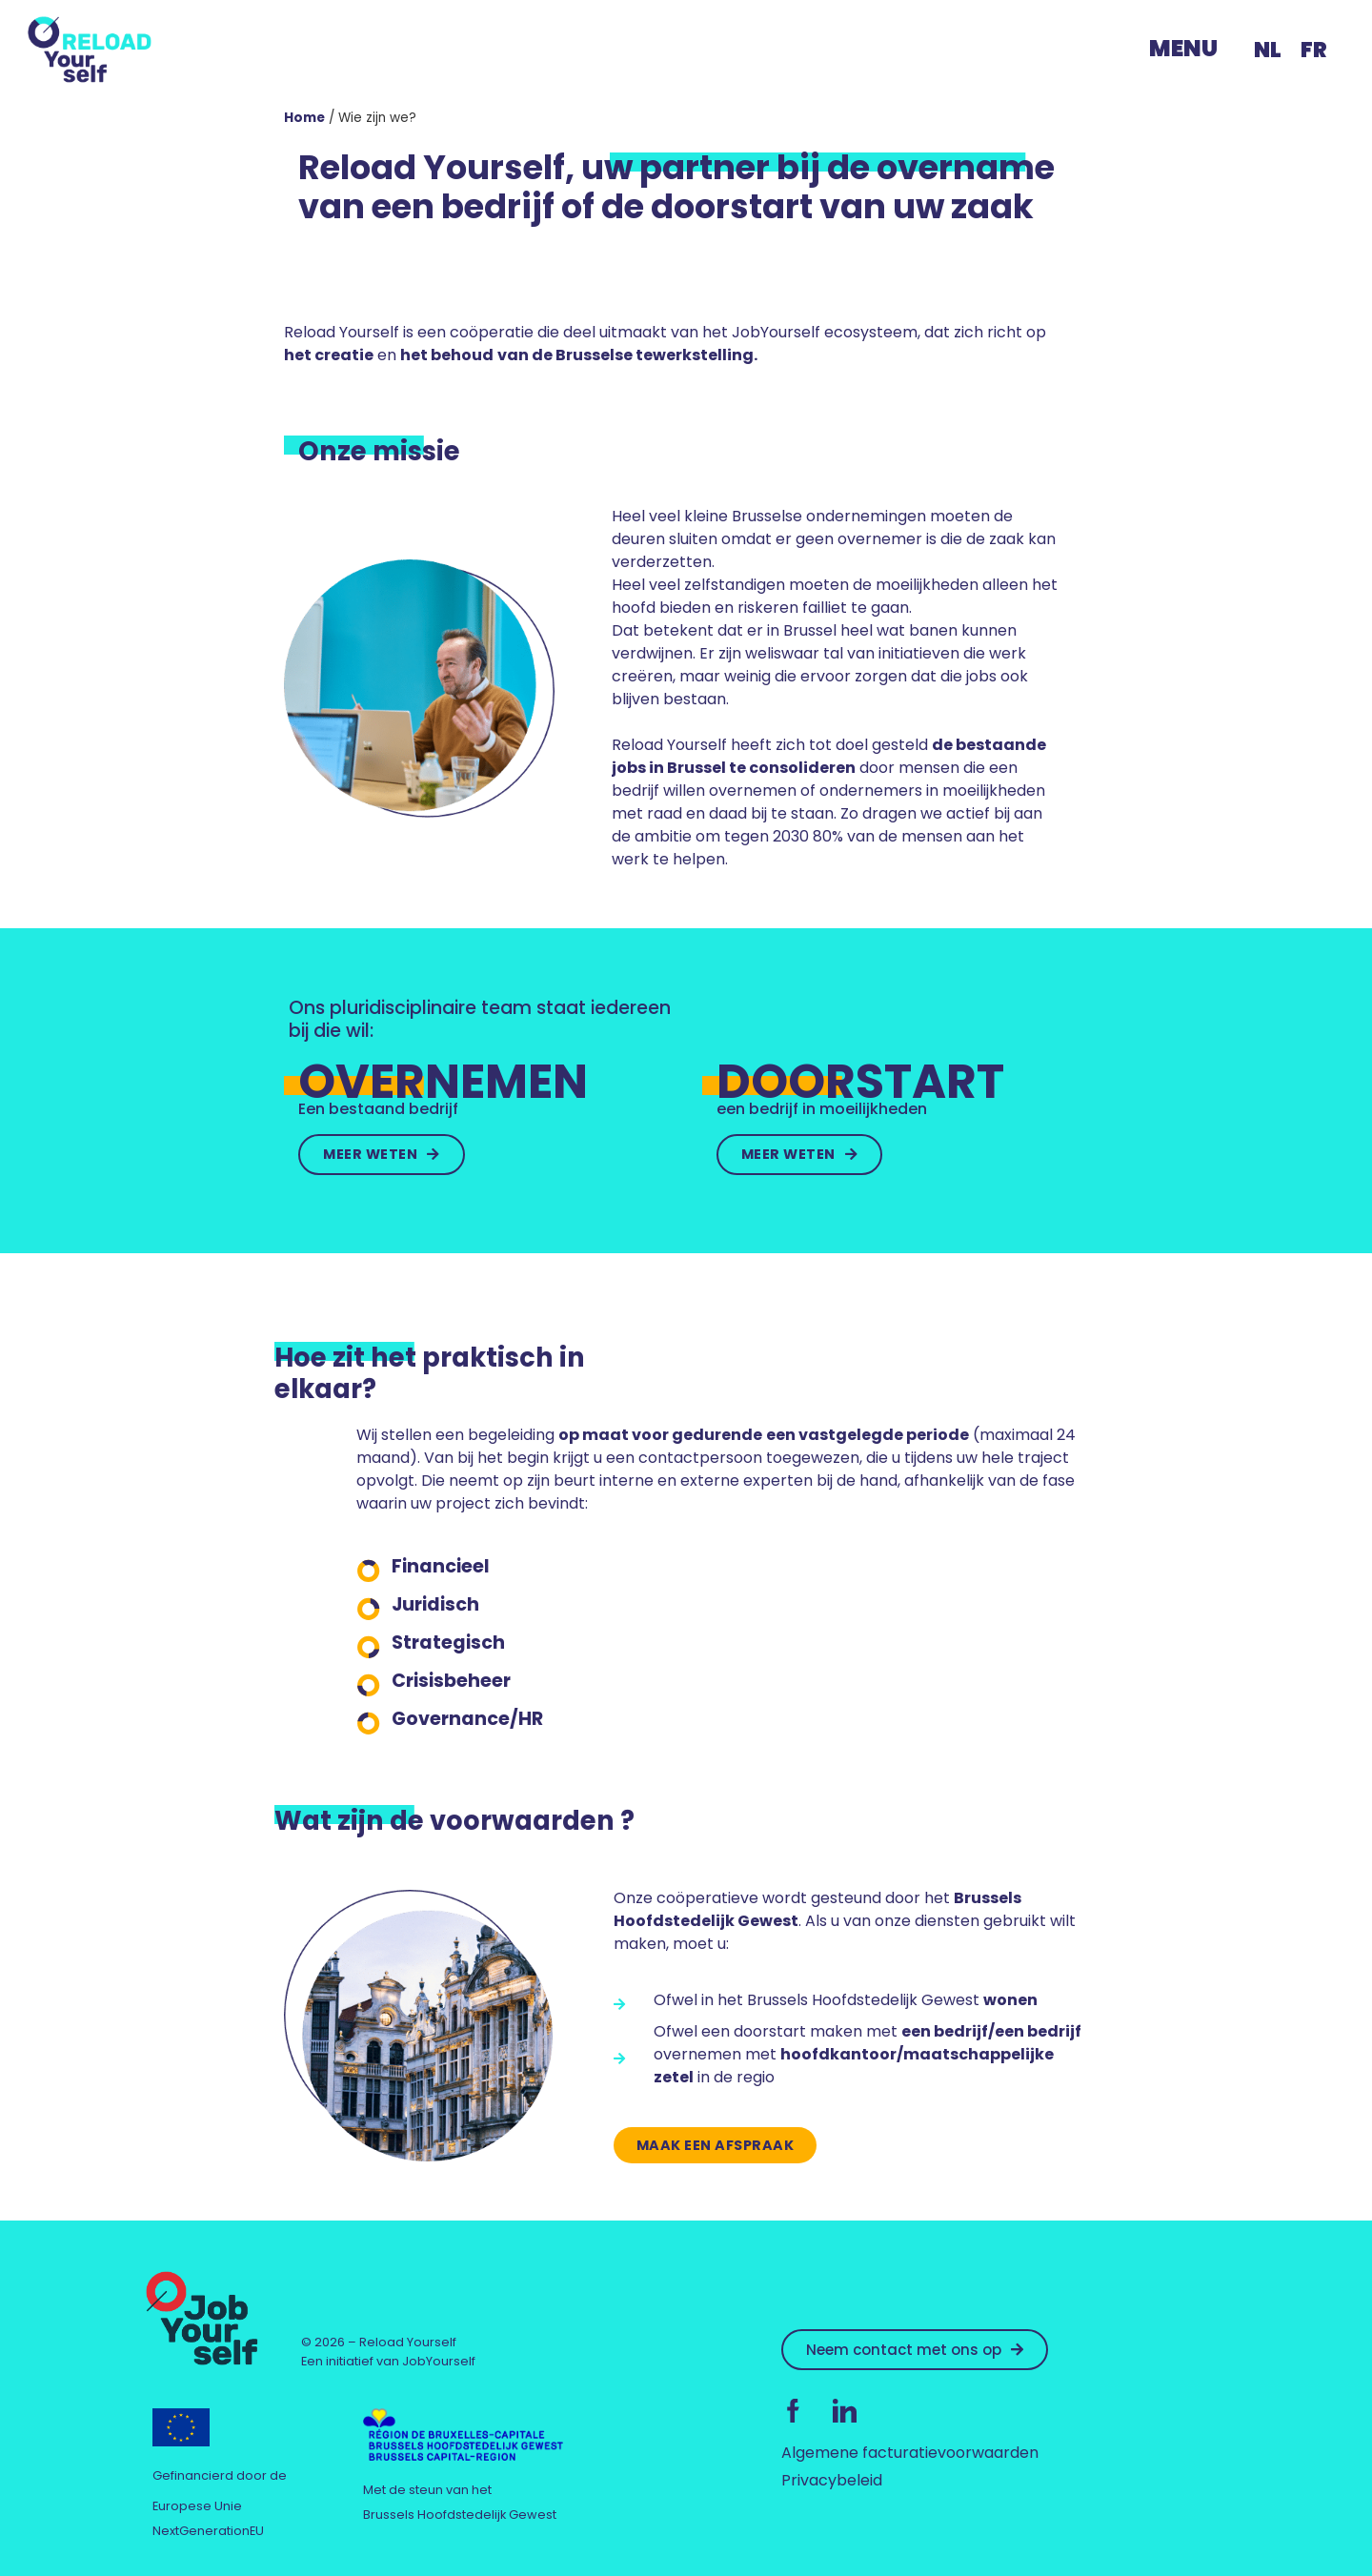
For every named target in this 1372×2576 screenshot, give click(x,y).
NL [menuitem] (1267, 49)
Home (304, 118)
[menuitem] (1267, 50)
